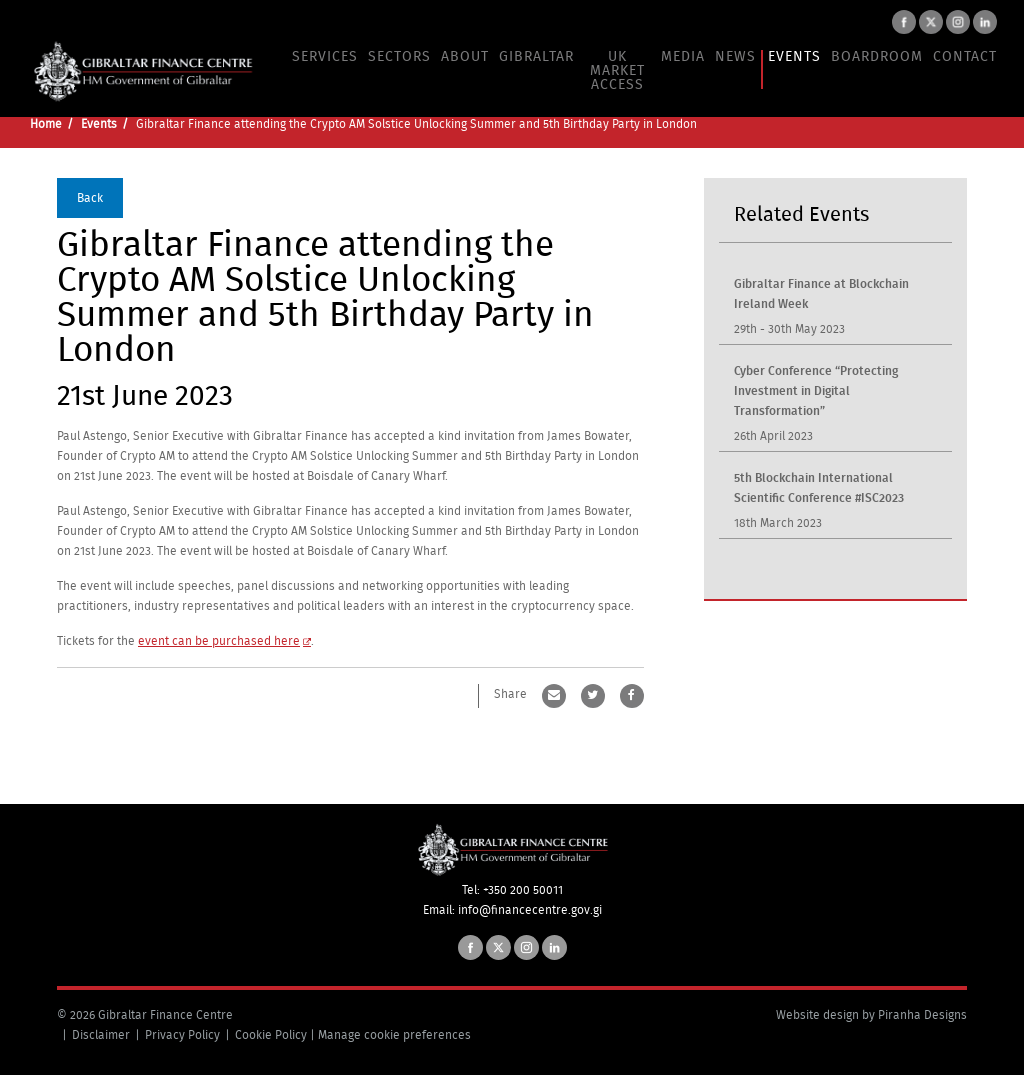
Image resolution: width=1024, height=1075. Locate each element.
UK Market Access (617, 71)
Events (794, 57)
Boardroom (877, 57)
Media (683, 57)
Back (90, 197)
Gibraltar (536, 57)
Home (46, 124)
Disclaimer (101, 1035)
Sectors (399, 57)
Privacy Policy (182, 1035)
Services (325, 57)
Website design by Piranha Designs (871, 1015)
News (735, 57)
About (465, 57)
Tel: (472, 890)
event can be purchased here (219, 640)
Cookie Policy (271, 1035)
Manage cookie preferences (394, 1035)
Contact (965, 57)
